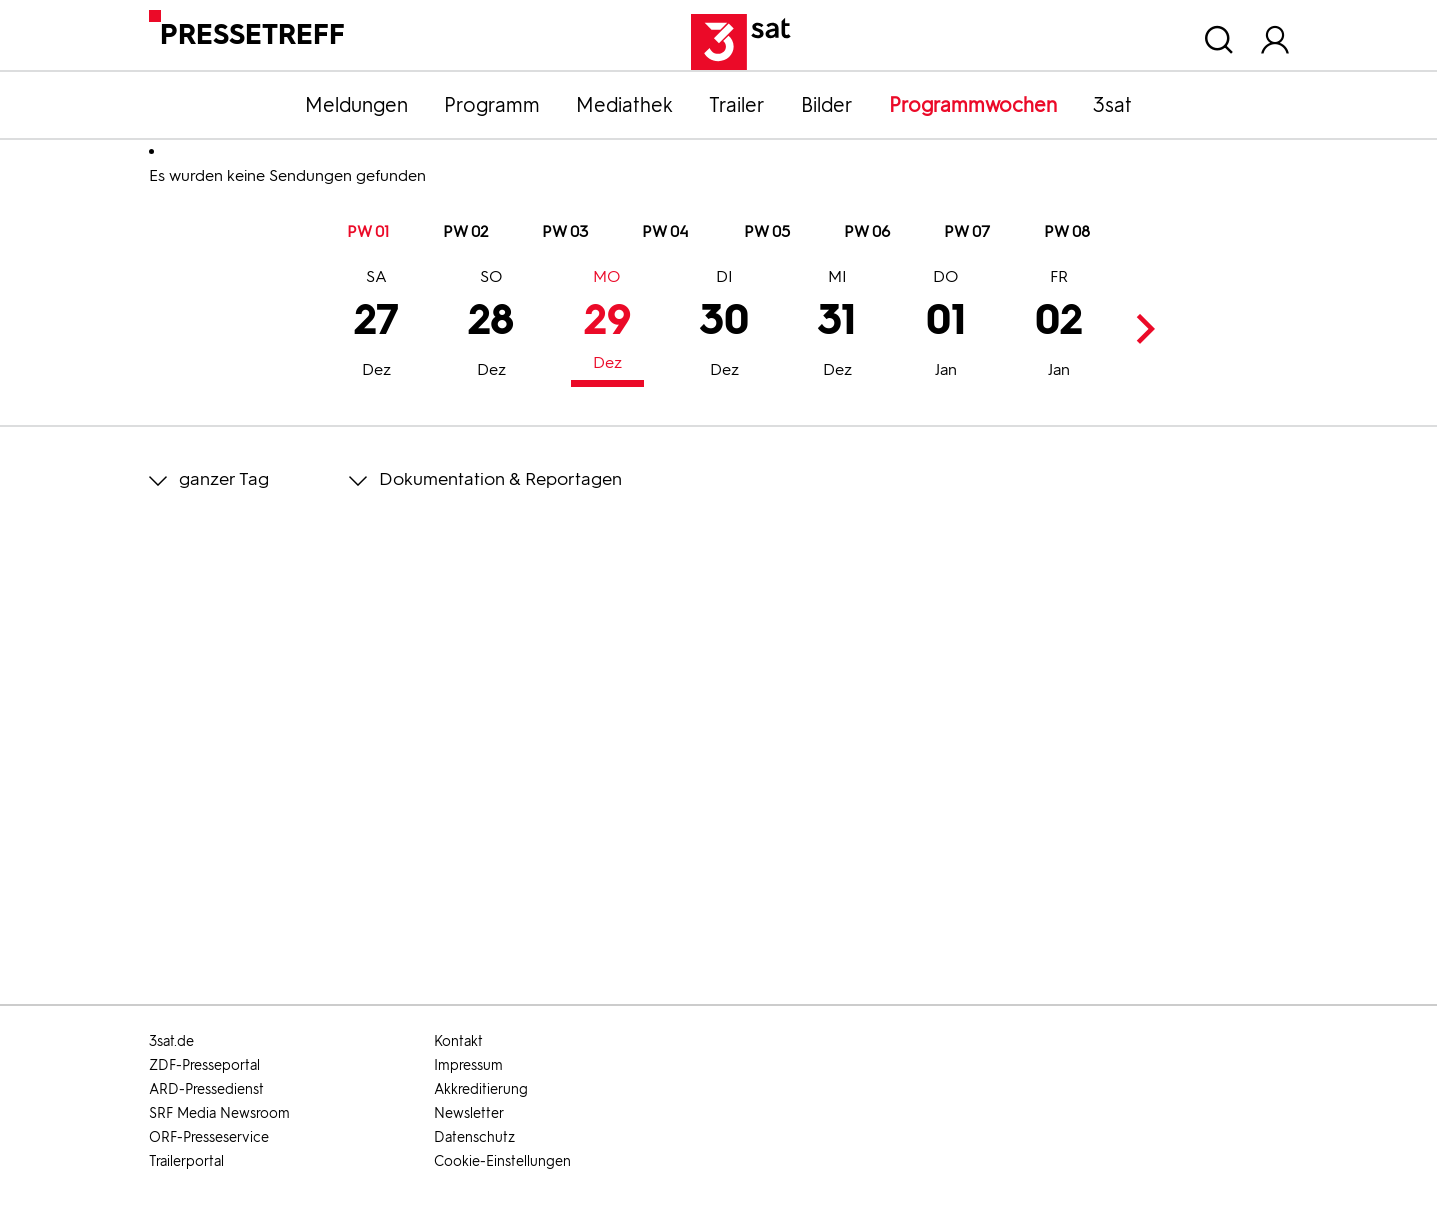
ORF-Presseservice (209, 1137)
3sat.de (171, 1041)
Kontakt (458, 1041)
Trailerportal (186, 1161)
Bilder (827, 105)
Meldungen (356, 105)
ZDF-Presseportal (204, 1065)
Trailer (737, 105)
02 (1059, 326)
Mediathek (624, 105)
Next (1140, 328)
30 (724, 326)
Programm (492, 105)
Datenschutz (474, 1137)
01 (946, 326)
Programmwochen (973, 105)
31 (837, 326)
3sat (1112, 105)
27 (376, 326)
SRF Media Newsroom (219, 1113)
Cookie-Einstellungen (502, 1161)
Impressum (468, 1065)
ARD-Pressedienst (206, 1089)
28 (491, 326)
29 (607, 322)
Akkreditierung (481, 1089)
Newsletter (469, 1113)
